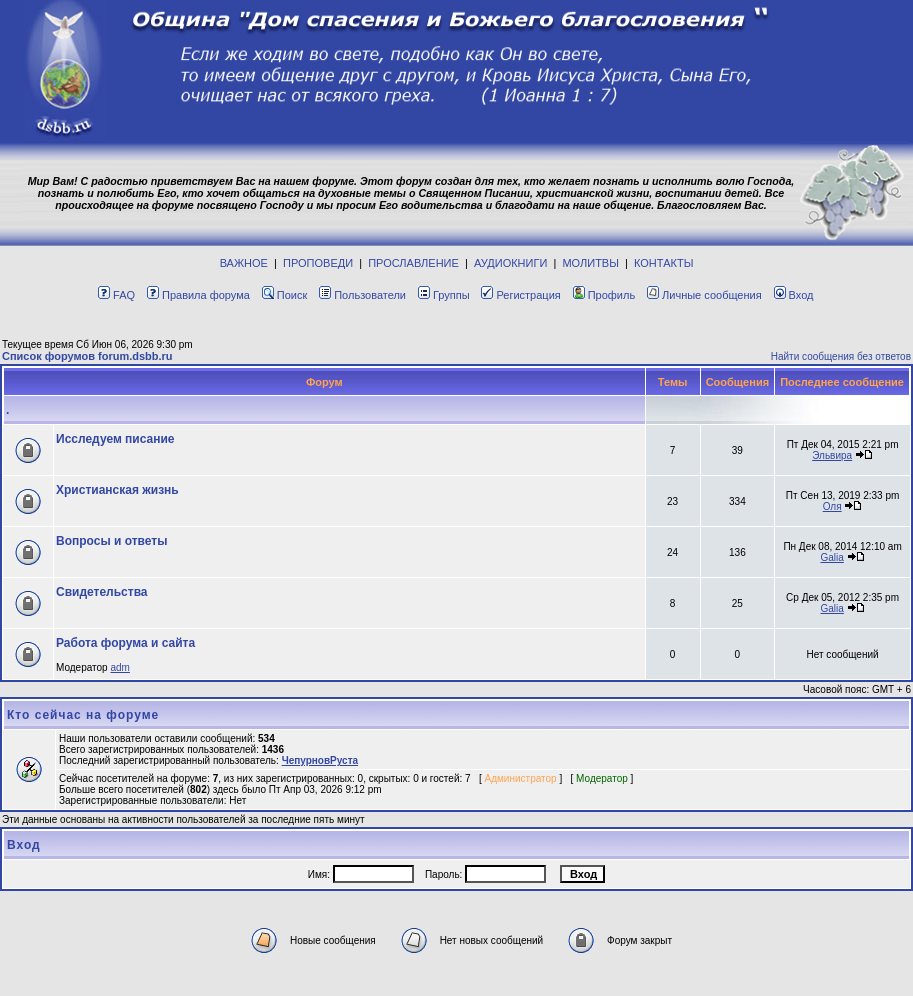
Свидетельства (102, 592)
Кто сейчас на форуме (83, 715)
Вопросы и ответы (111, 541)
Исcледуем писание (115, 439)
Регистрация (520, 295)
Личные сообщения (704, 295)
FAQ (116, 295)
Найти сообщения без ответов (841, 356)
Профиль (604, 295)
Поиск (284, 295)
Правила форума (198, 295)
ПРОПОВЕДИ (318, 263)
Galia (831, 557)
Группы (444, 295)
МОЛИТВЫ (590, 263)
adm (119, 667)
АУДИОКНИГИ (510, 263)
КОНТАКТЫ (663, 263)
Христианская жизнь (117, 490)
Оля (832, 506)
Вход (794, 295)
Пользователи (362, 295)
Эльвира (832, 455)
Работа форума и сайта (125, 643)
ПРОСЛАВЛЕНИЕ (413, 263)
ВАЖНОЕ (244, 263)
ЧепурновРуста (320, 760)
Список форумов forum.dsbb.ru (87, 356)
